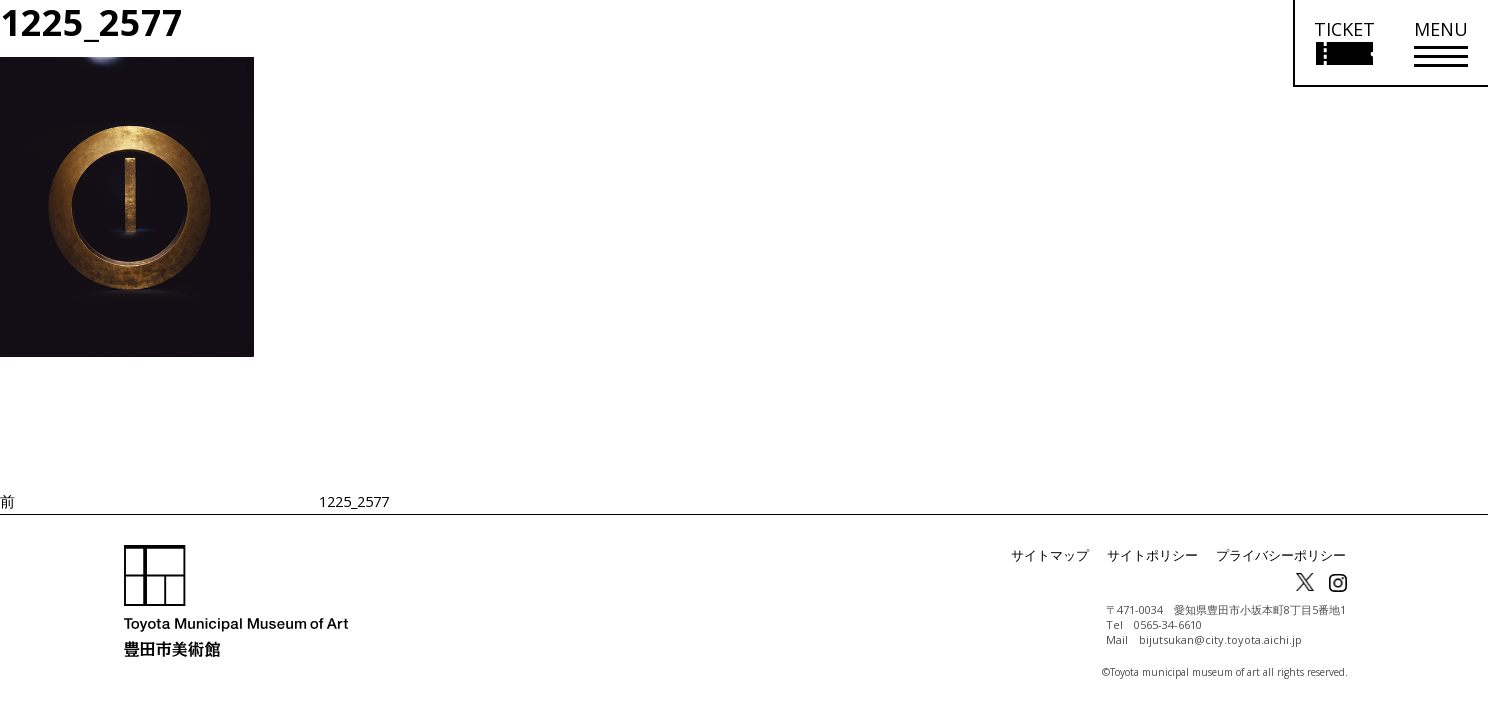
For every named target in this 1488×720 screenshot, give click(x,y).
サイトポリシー (1166, 555)
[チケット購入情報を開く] (1343, 43)
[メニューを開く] (1441, 43)
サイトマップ (1070, 555)
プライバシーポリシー (1286, 555)
